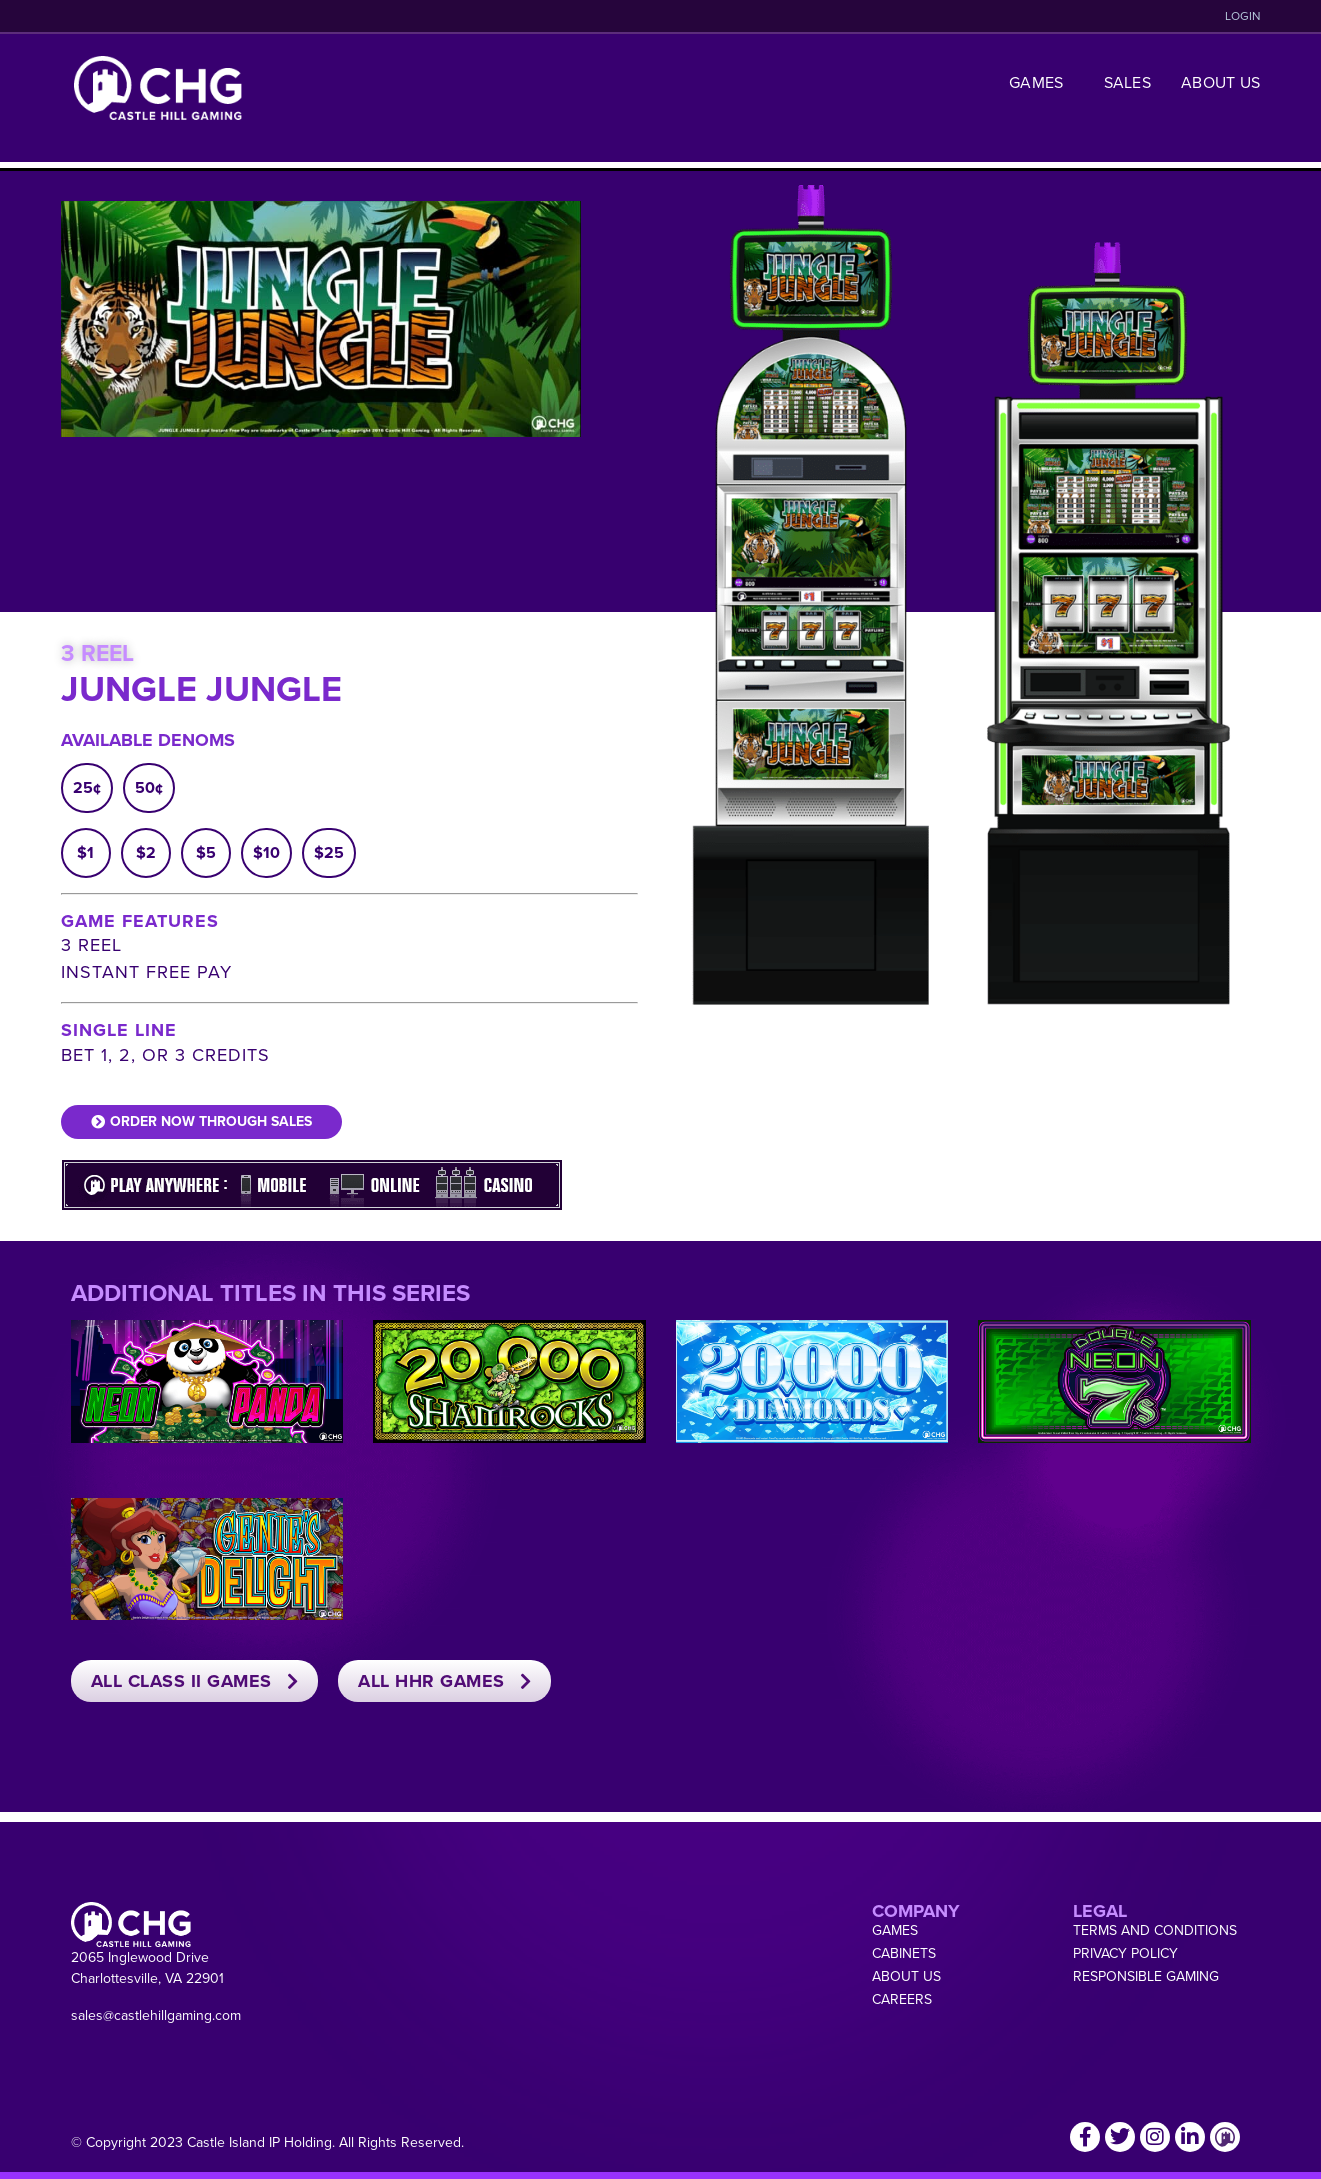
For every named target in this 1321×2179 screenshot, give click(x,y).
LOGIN (1243, 16)
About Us (1220, 82)
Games (1041, 82)
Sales (1128, 82)
